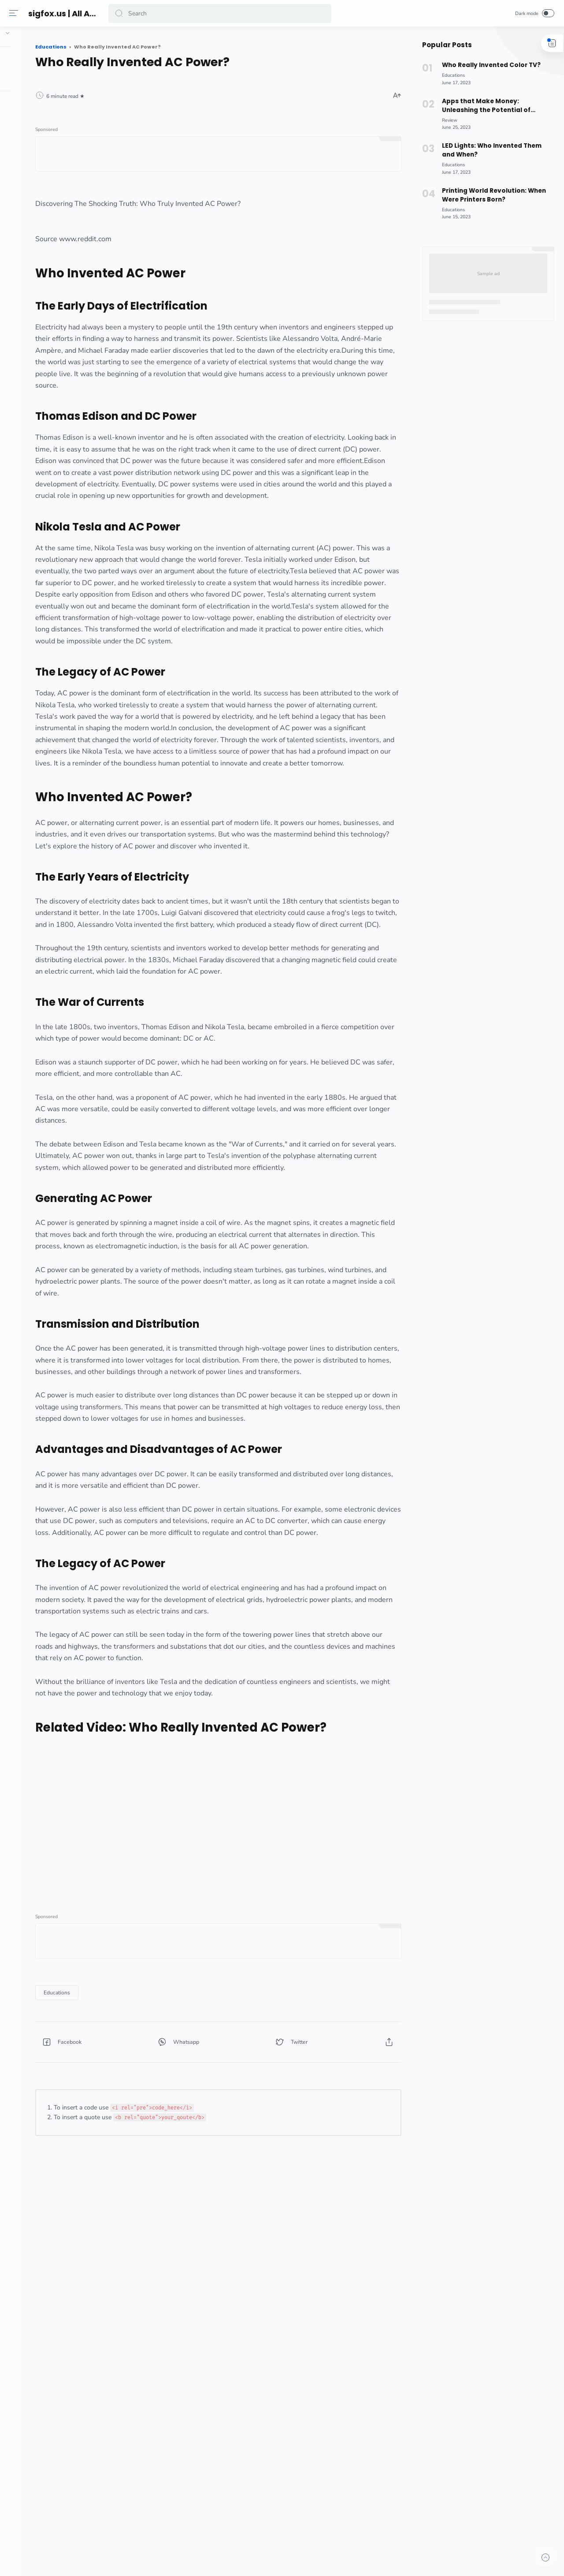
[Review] (446, 120)
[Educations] (138, 2202)
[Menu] (15, 13)
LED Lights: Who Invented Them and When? (487, 150)
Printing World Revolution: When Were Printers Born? (490, 195)
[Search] (220, 13)
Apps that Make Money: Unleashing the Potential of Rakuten (482, 106)
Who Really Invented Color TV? (487, 65)
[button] (121, 13)
